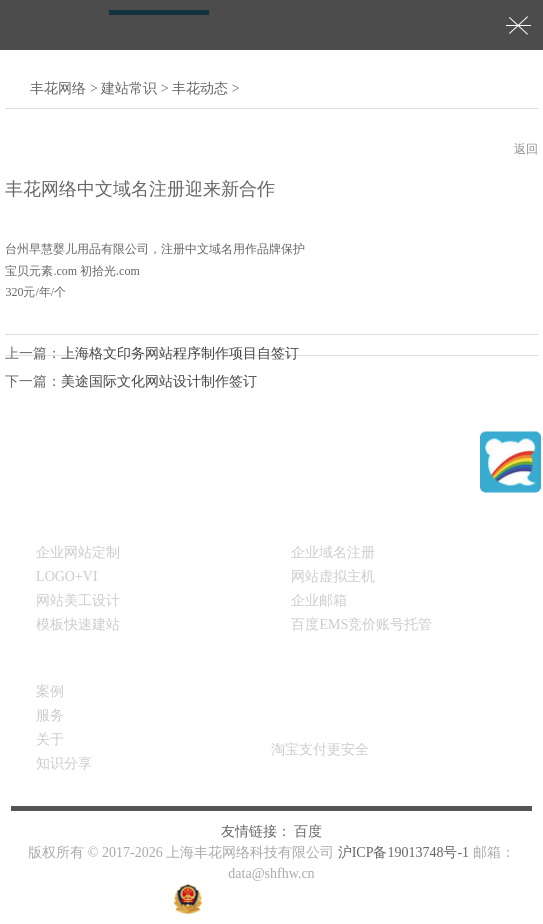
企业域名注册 (333, 552)
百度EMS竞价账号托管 (361, 624)
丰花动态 (200, 88)
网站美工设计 (78, 600)
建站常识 (129, 88)
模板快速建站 (78, 624)
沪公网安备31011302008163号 (297, 898)
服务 (50, 715)
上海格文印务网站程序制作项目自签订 (180, 353)
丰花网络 (58, 88)
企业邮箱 (319, 600)
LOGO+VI (67, 576)
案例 (50, 691)
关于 (50, 739)
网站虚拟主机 (333, 576)
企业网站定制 (78, 552)
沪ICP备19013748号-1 (403, 852)
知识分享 (64, 763)
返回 (526, 149)
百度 (308, 831)
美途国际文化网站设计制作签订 (159, 381)
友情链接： (256, 831)
